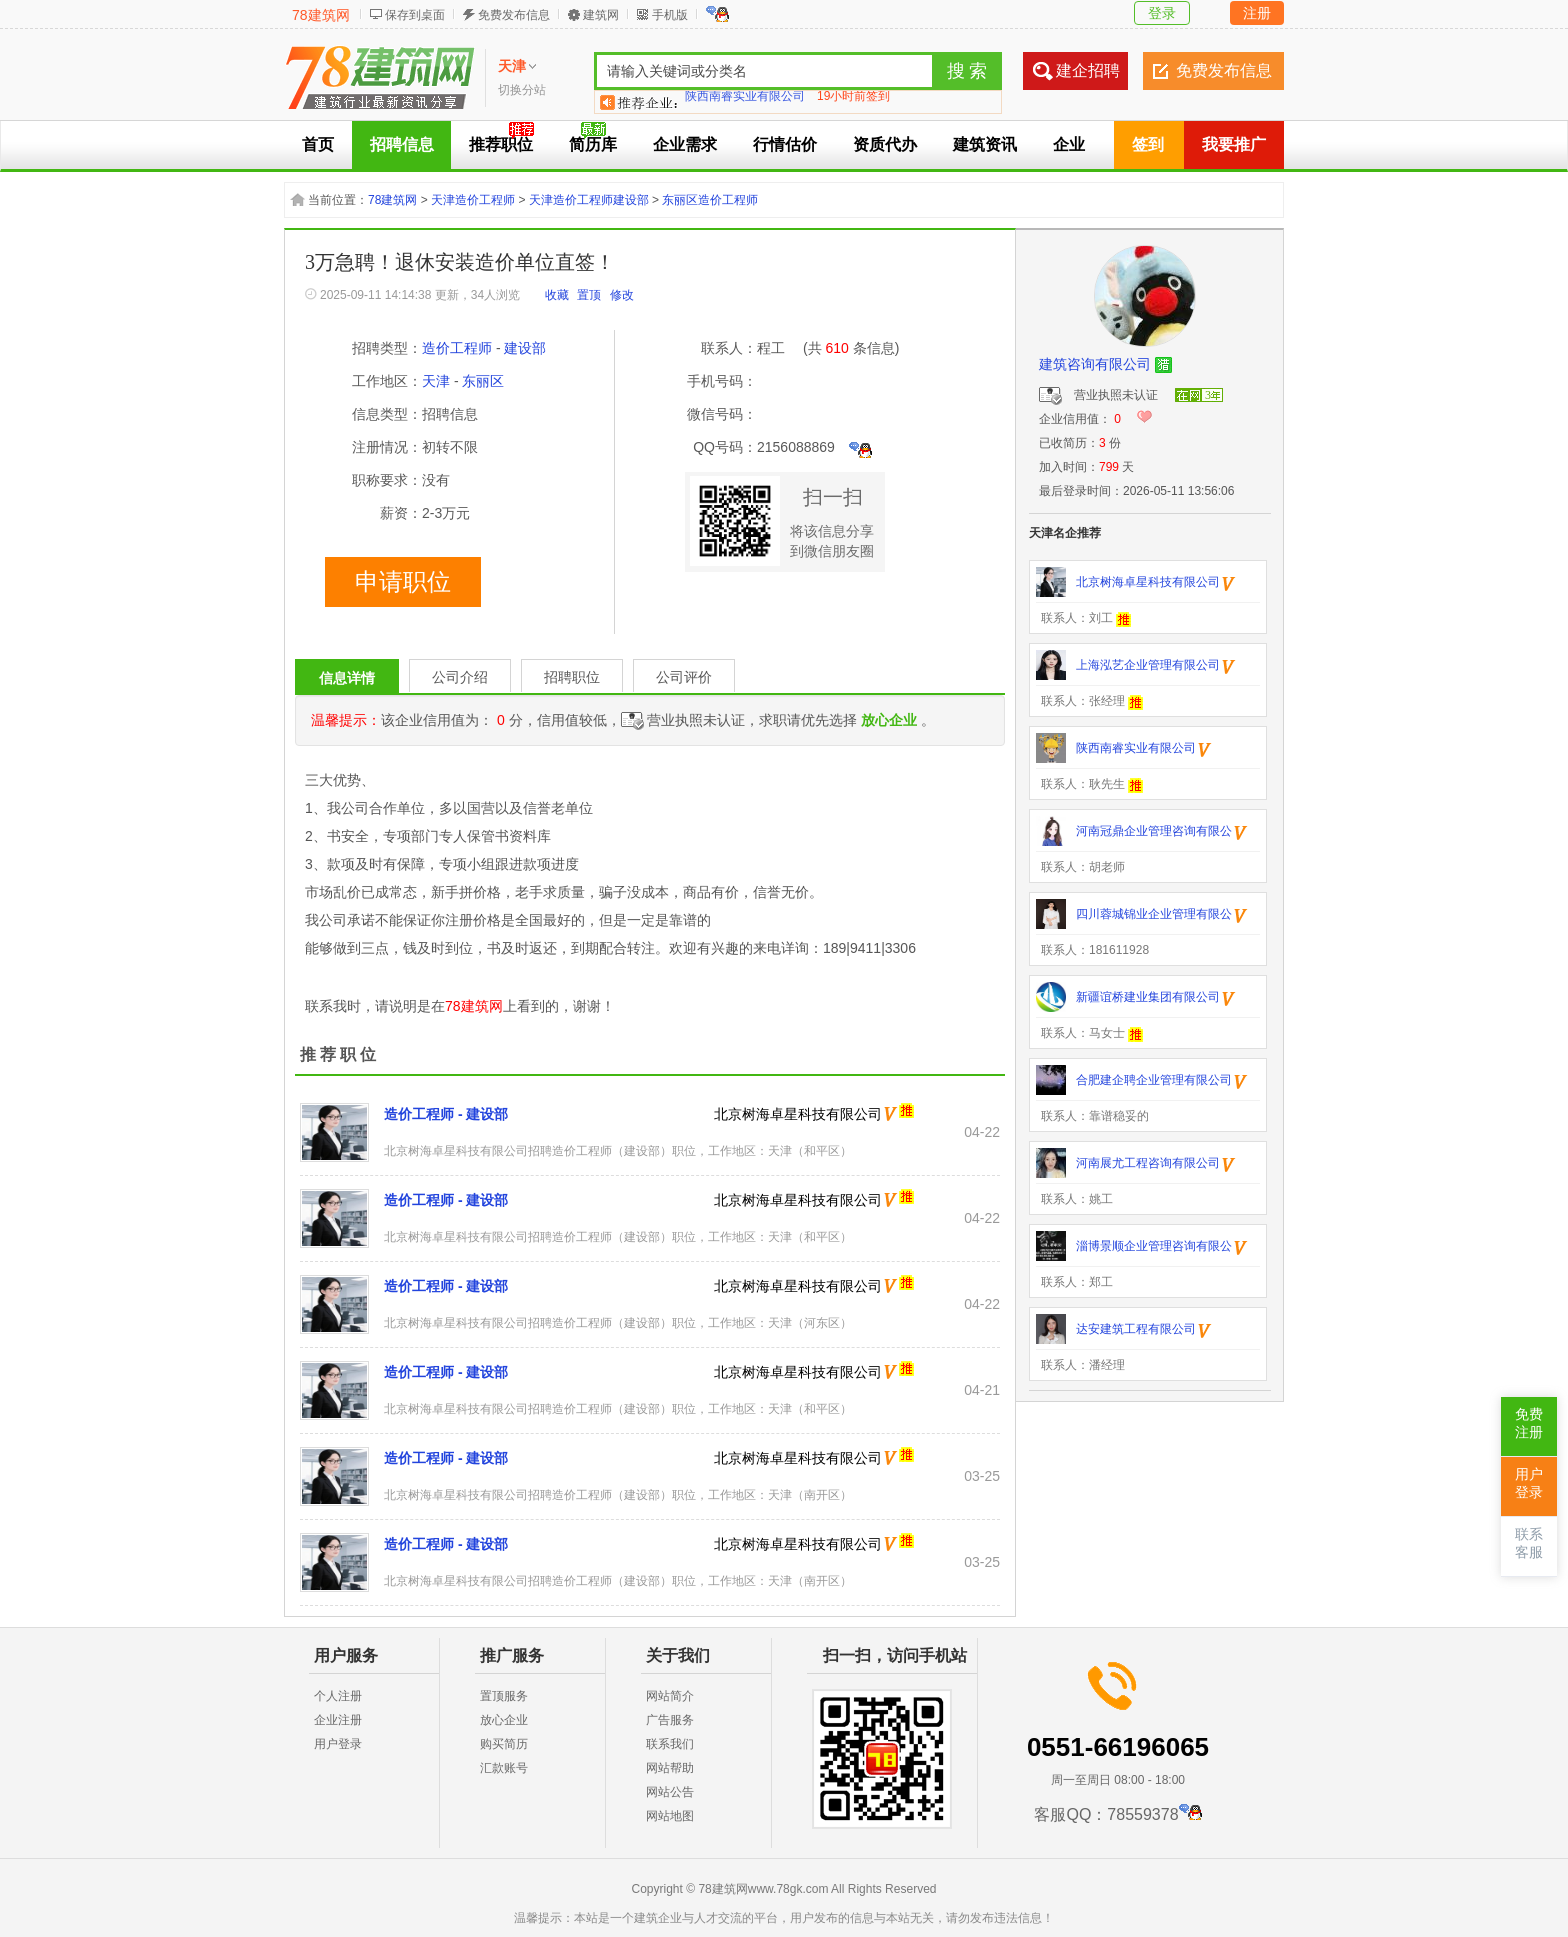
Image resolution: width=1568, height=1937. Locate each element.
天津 (436, 381)
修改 (622, 295)
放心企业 (504, 1720)
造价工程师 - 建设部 (446, 1114)
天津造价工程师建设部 (589, 200)
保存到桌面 (415, 15)
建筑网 (601, 15)
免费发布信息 (514, 15)
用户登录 (338, 1744)
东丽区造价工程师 (710, 200)
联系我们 (670, 1744)
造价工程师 (457, 348)
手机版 (670, 15)
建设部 (525, 348)
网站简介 (670, 1696)
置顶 (589, 295)
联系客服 (1529, 1543)
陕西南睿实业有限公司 (745, 102)
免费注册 (1529, 1423)
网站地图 (670, 1816)
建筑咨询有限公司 (1095, 364)
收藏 (557, 295)
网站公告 (670, 1792)
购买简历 (504, 1744)
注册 (1257, 13)
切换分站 (522, 90)
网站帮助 (670, 1768)
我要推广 (1234, 144)
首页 (318, 144)
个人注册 (338, 1696)
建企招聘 (1088, 70)
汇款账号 (504, 1768)
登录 (1162, 13)
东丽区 (483, 381)
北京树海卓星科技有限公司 (798, 1114)
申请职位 (403, 582)
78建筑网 (321, 15)
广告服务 (670, 1720)
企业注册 (338, 1720)
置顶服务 (504, 1696)
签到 (1148, 144)
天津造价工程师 (473, 200)
